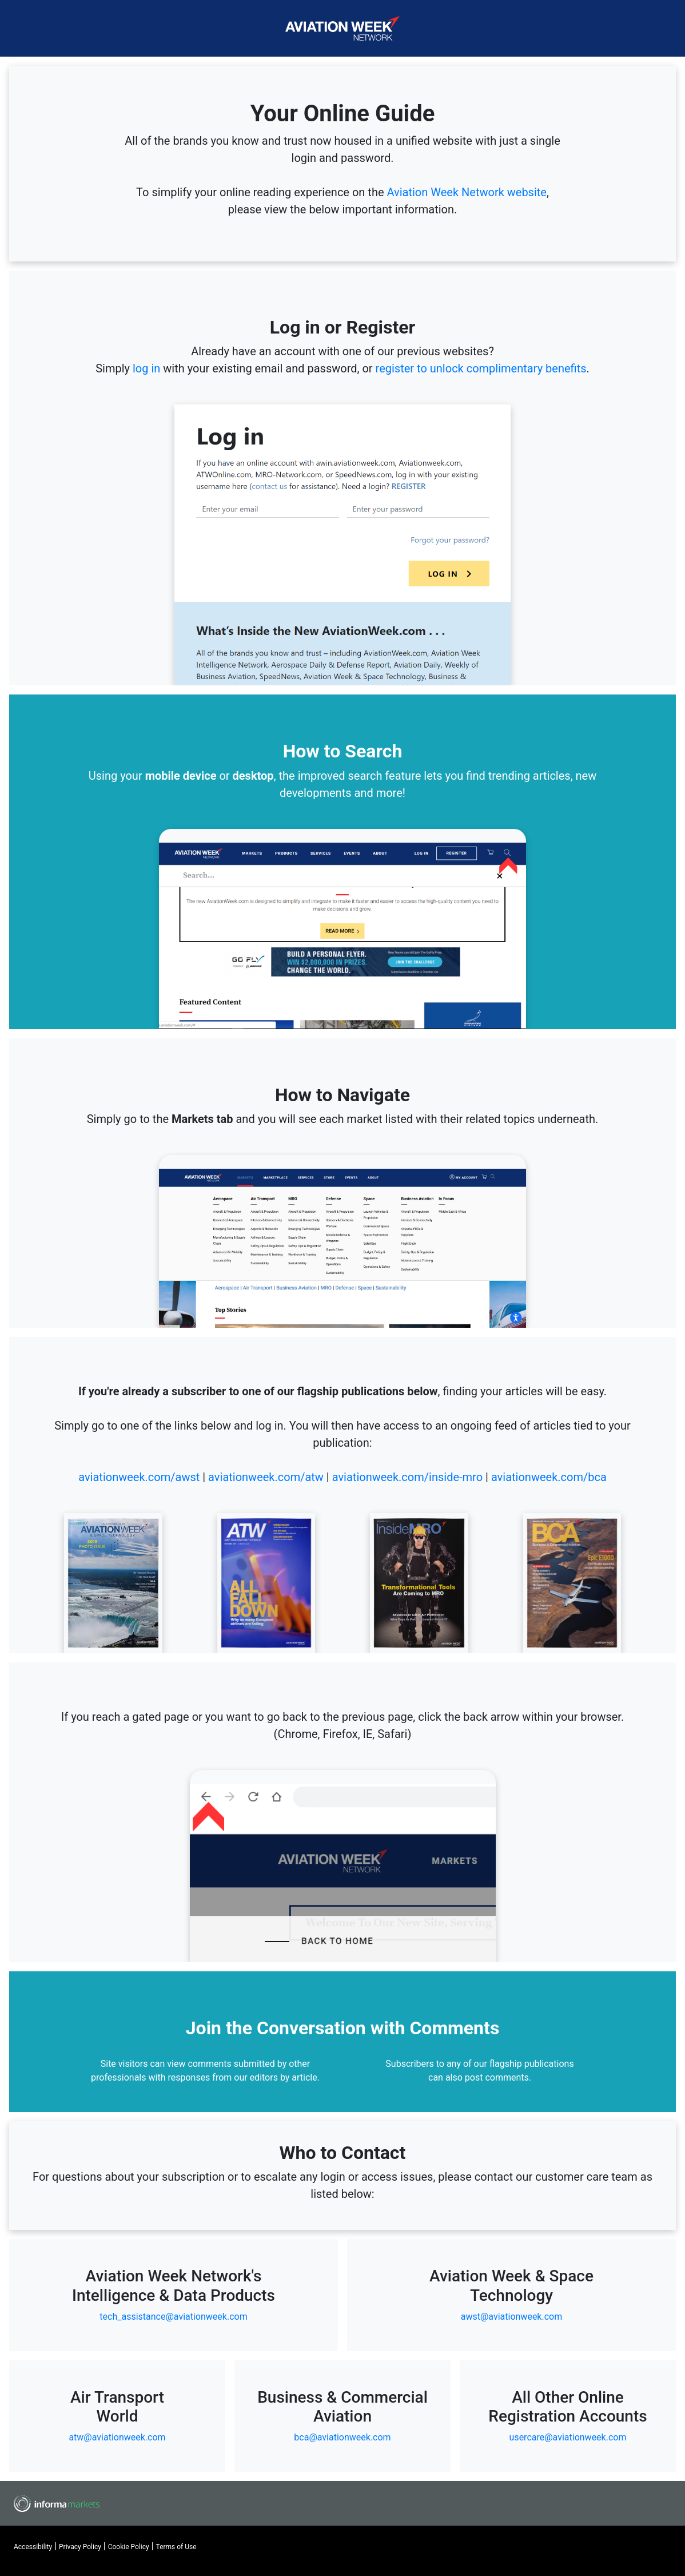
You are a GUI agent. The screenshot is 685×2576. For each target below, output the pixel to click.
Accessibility (33, 2547)
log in (146, 368)
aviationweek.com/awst (139, 1477)
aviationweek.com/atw (266, 1477)
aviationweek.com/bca (549, 1477)
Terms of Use (176, 2547)
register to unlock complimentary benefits (481, 368)
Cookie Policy (128, 2547)
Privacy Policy (80, 2547)
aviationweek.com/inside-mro (407, 1477)
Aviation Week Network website (466, 192)
